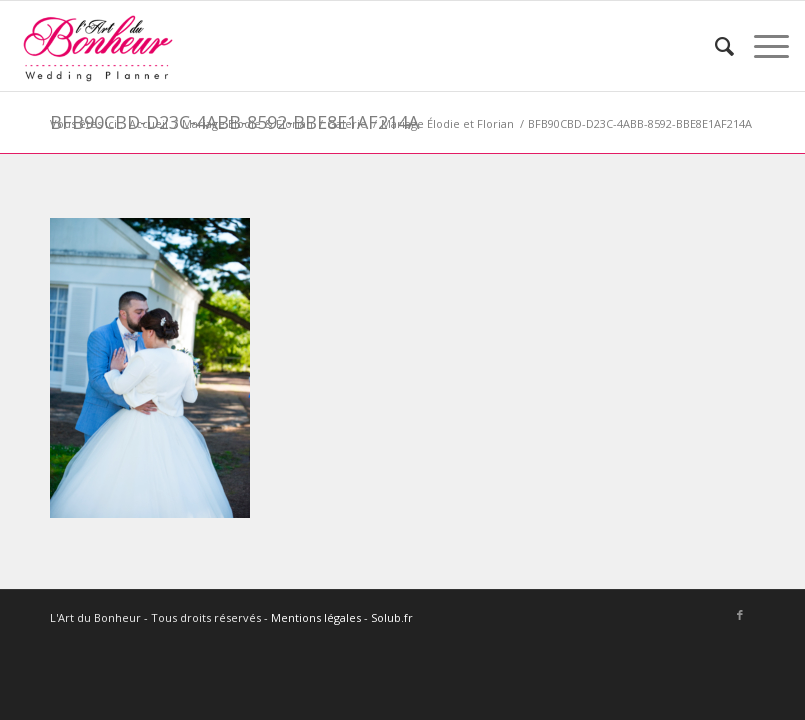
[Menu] (761, 46)
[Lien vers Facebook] (740, 615)
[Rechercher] (714, 46)
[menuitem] (714, 46)
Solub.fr (392, 617)
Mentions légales (316, 617)
